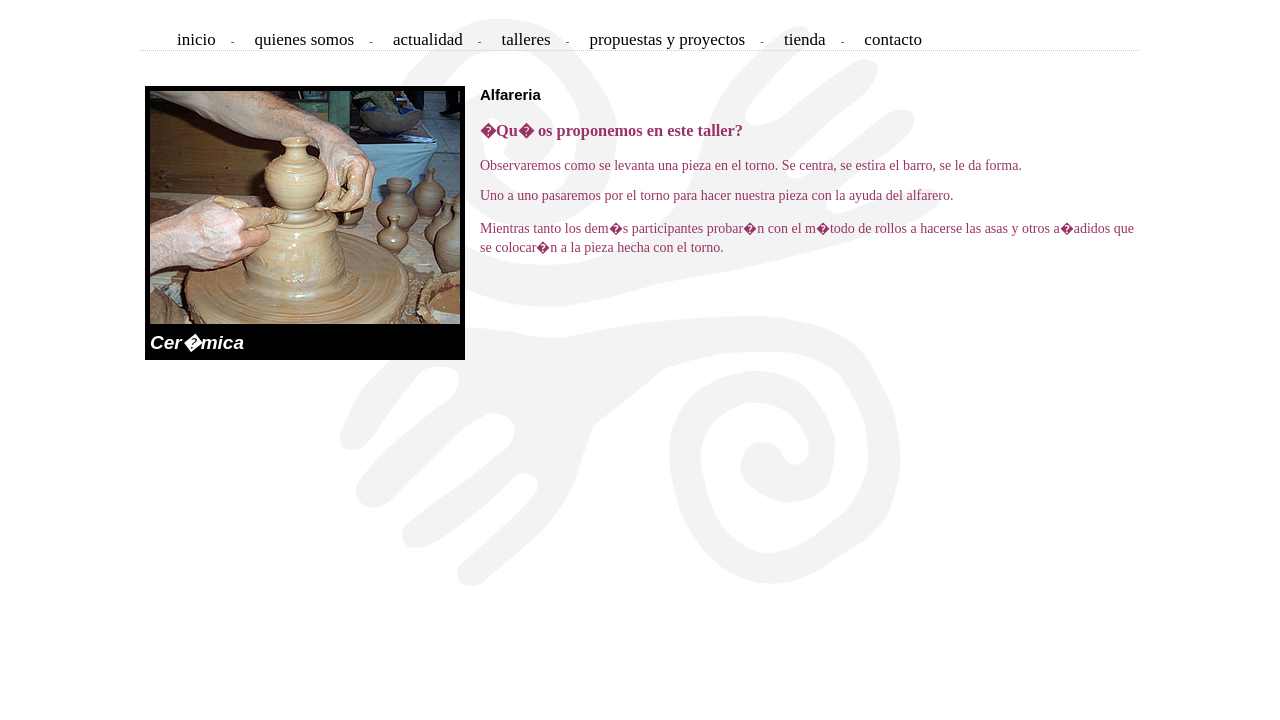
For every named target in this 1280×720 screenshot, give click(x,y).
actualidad (428, 39)
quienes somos (305, 39)
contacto (893, 39)
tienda (805, 39)
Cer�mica (197, 342)
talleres (526, 39)
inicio (196, 39)
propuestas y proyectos (667, 39)
